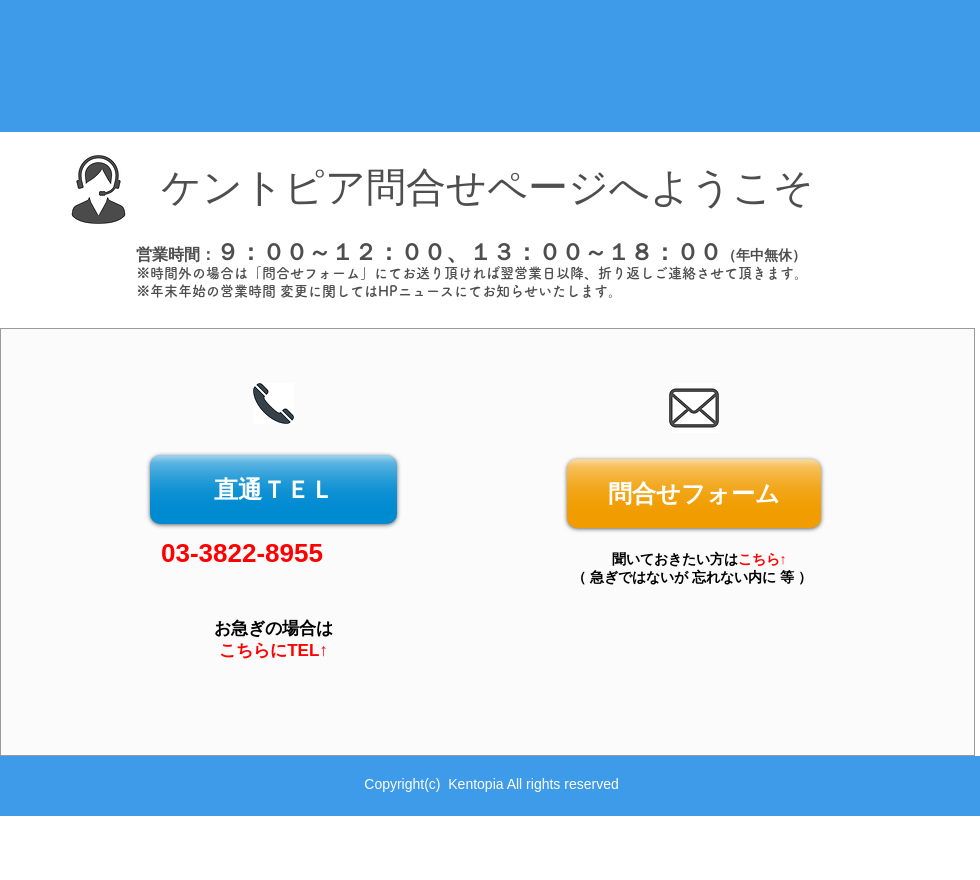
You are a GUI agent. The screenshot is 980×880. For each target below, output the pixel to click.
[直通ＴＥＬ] (273, 489)
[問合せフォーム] (694, 493)
